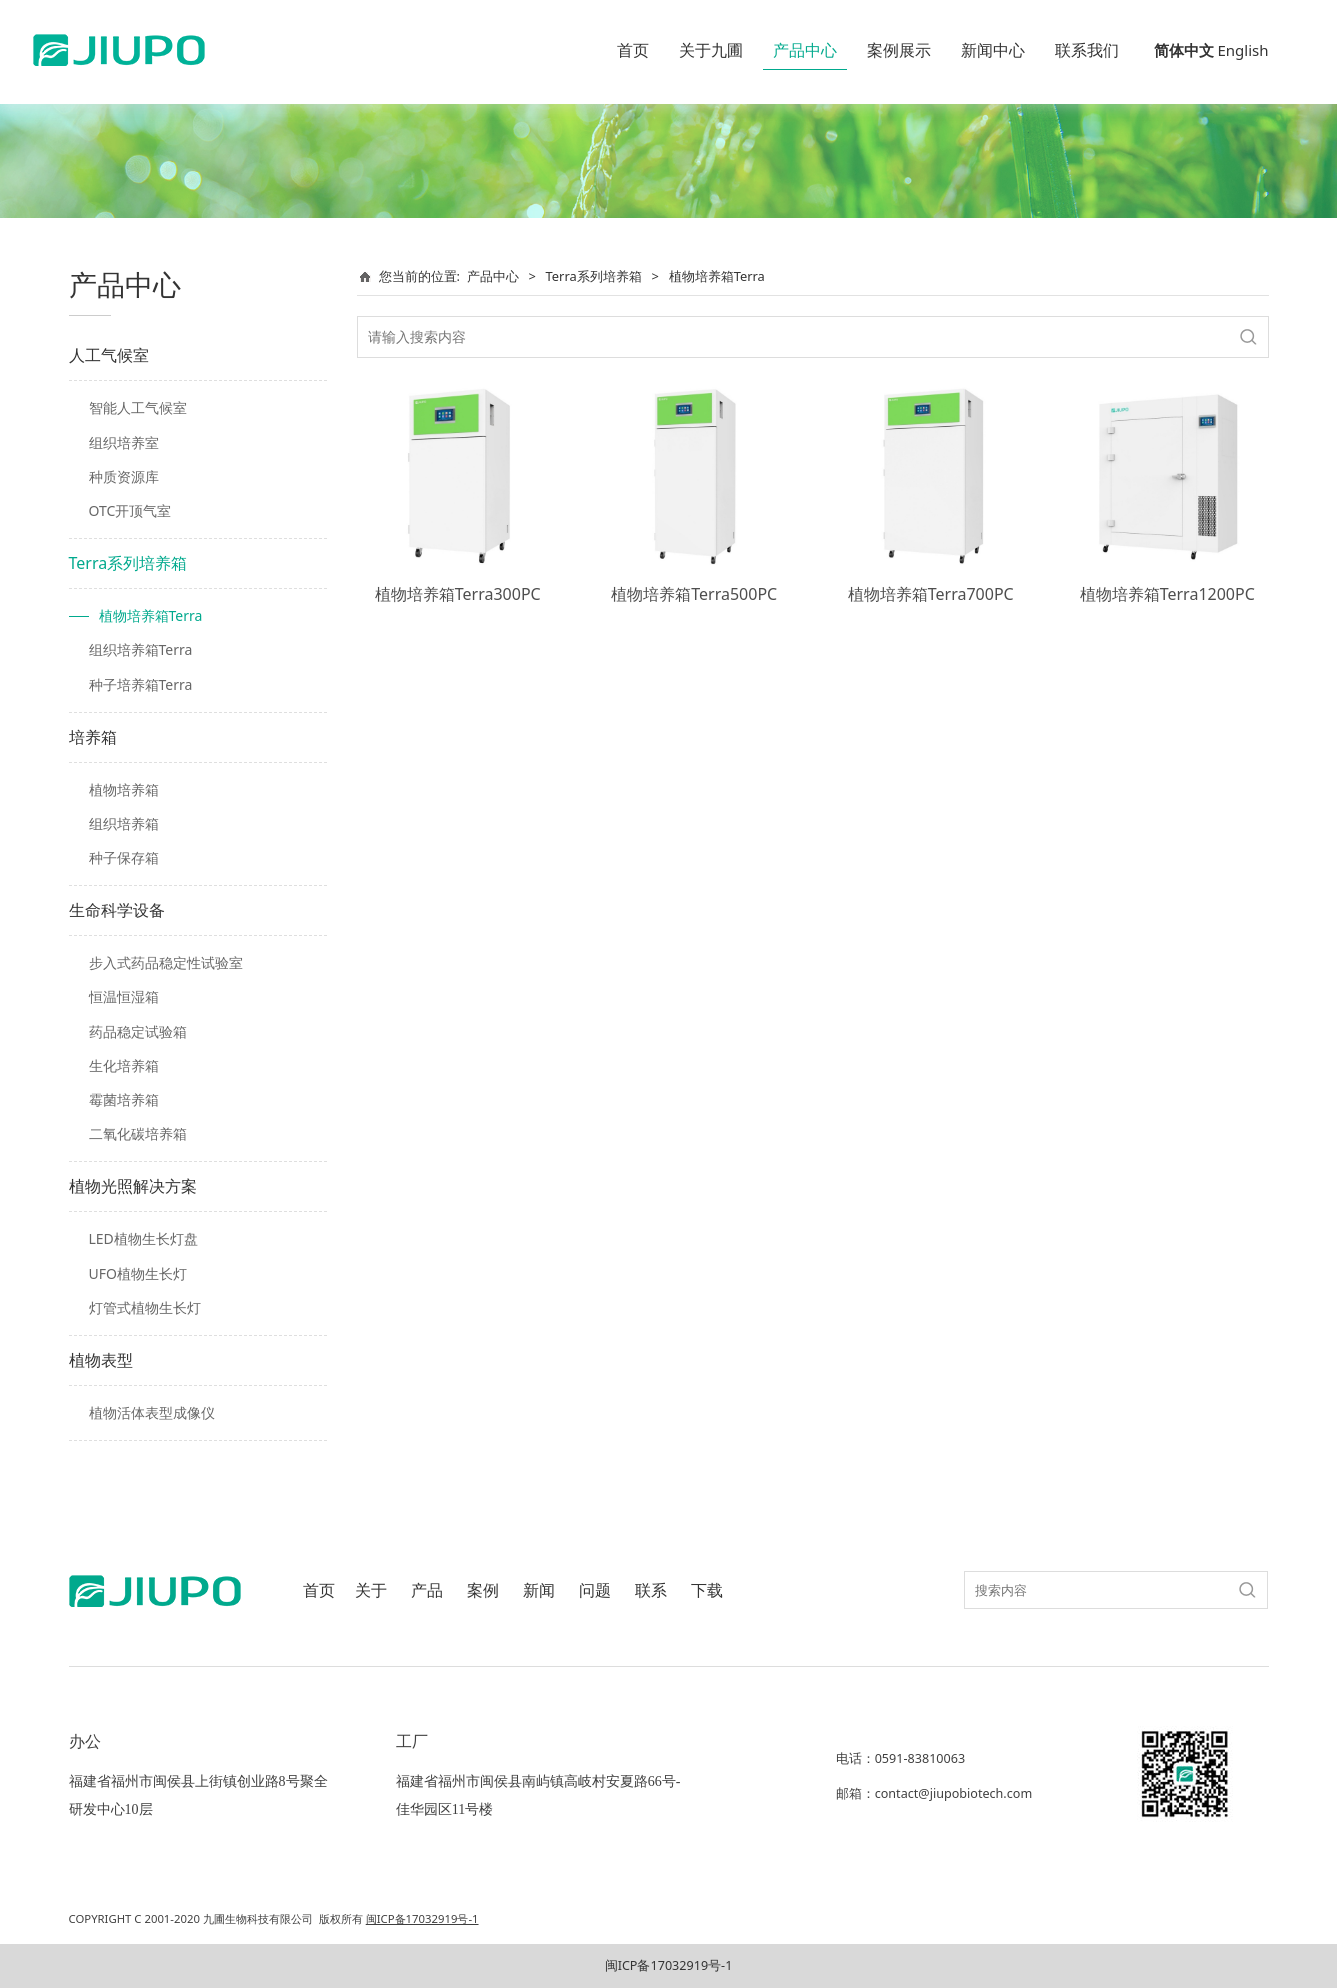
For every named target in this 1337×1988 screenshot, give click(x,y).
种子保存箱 (124, 857)
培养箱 (93, 737)
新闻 (539, 1590)
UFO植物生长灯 (138, 1273)
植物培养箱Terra (151, 615)
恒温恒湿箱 (124, 996)
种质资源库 (124, 476)
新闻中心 (993, 50)
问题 (595, 1590)
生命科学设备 (117, 910)
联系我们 (1087, 50)
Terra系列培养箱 (128, 563)
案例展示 (899, 50)
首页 (633, 50)
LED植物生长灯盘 (143, 1238)
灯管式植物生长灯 (145, 1307)
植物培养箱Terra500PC (694, 594)
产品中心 (805, 50)
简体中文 (1184, 50)
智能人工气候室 (138, 407)
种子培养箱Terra (141, 684)
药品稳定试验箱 (138, 1031)
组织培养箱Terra (141, 649)
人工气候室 (109, 355)
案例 (483, 1590)
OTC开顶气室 (130, 510)
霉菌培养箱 (124, 1099)
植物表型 (101, 1360)
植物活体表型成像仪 (152, 1412)
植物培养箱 (124, 789)
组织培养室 (124, 442)
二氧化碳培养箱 (138, 1133)
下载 (707, 1590)
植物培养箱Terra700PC (931, 594)
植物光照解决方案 (133, 1186)
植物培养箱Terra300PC (458, 594)
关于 (371, 1590)
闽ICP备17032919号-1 (669, 1965)
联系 (651, 1590)
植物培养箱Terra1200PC (1167, 594)
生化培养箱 (124, 1065)
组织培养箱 (124, 823)
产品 (427, 1590)
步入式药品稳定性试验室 (166, 962)
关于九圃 (711, 50)
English (1242, 50)
